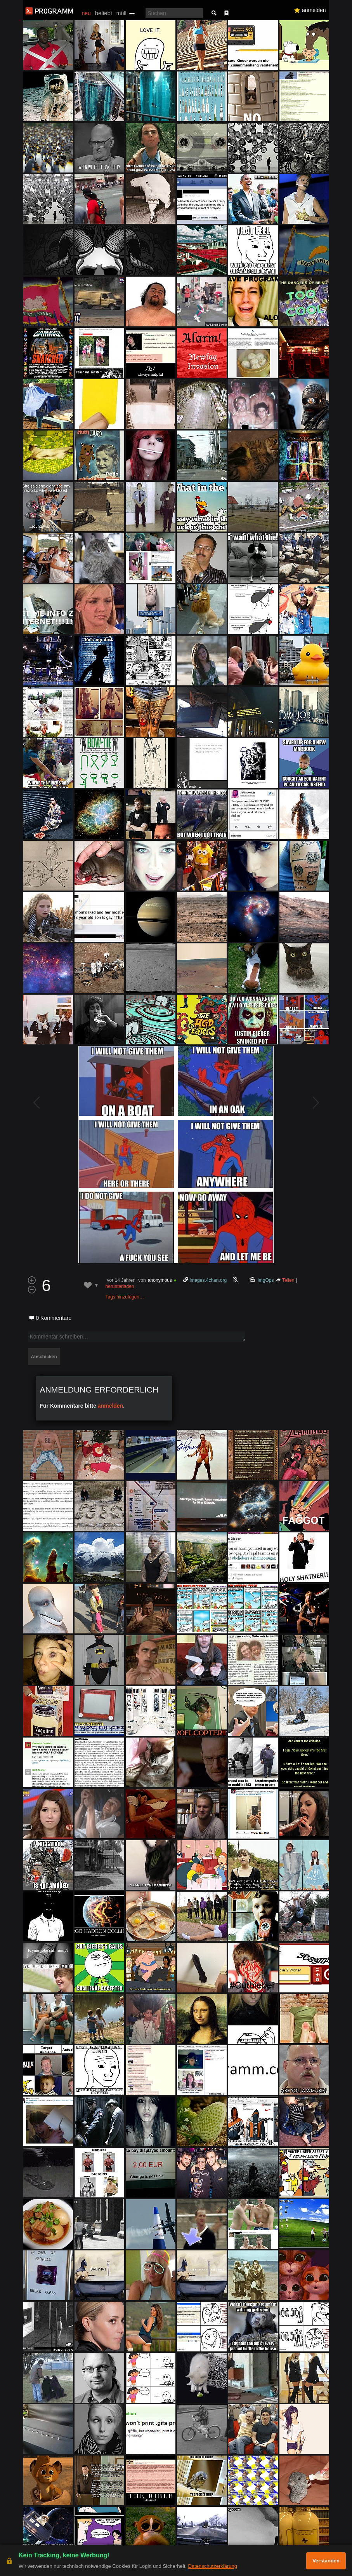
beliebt (103, 13)
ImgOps (265, 1280)
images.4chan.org (208, 1280)
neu (86, 13)
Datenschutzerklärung (212, 2566)
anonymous (160, 1280)
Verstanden (326, 2561)
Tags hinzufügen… (125, 1297)
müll (121, 13)
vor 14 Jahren (121, 1280)
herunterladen (120, 1286)
